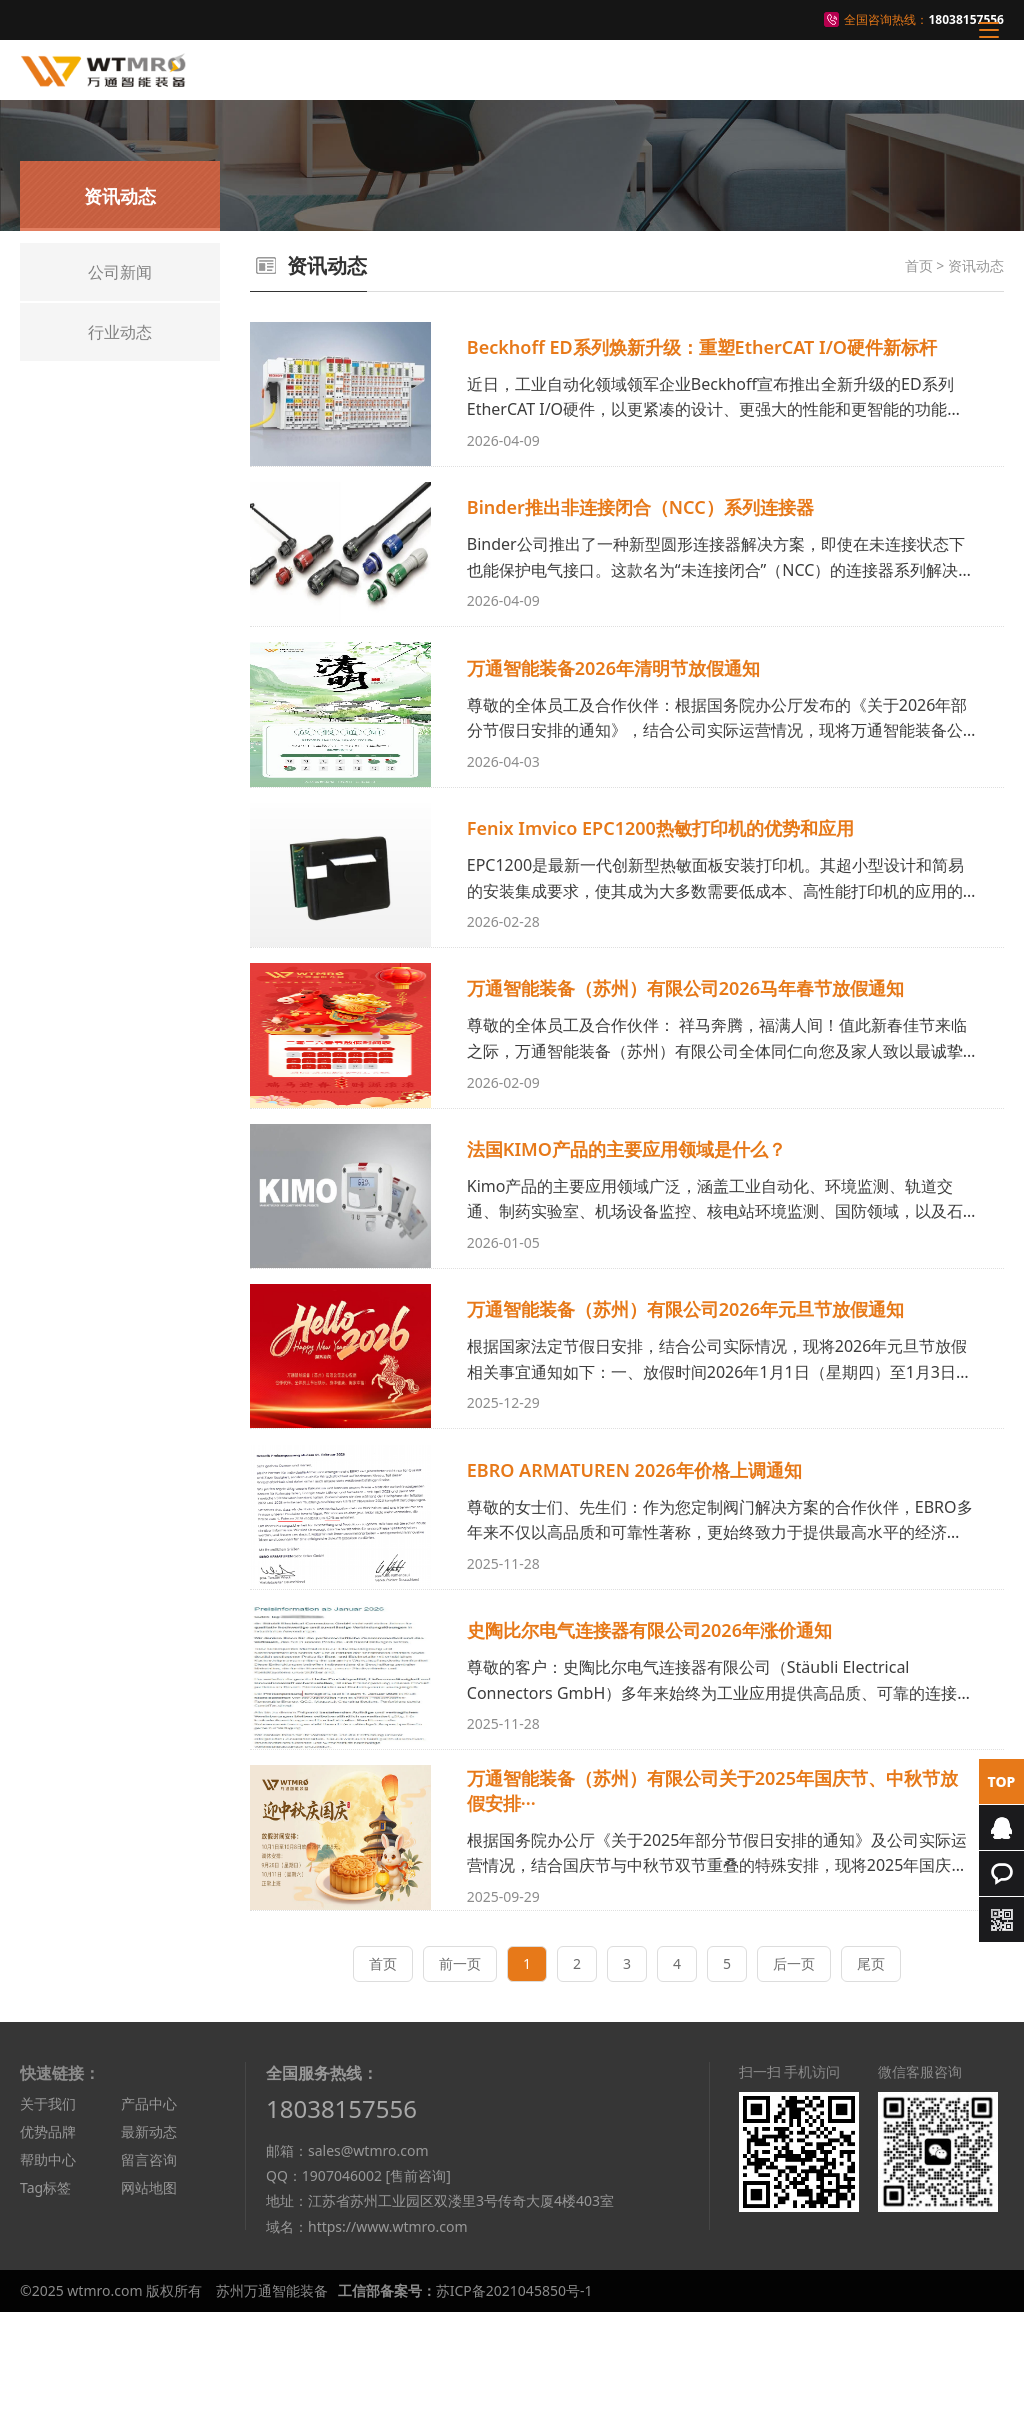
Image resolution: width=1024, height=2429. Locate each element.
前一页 (460, 2079)
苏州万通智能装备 (272, 2407)
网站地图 (149, 2303)
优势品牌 (48, 2247)
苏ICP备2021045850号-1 (514, 2407)
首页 (919, 265)
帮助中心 (48, 2275)
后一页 (794, 2079)
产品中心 (149, 2219)
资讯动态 (976, 265)
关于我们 (48, 2219)
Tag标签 (45, 2303)
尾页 (871, 2079)
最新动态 (149, 2247)
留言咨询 (149, 2275)
